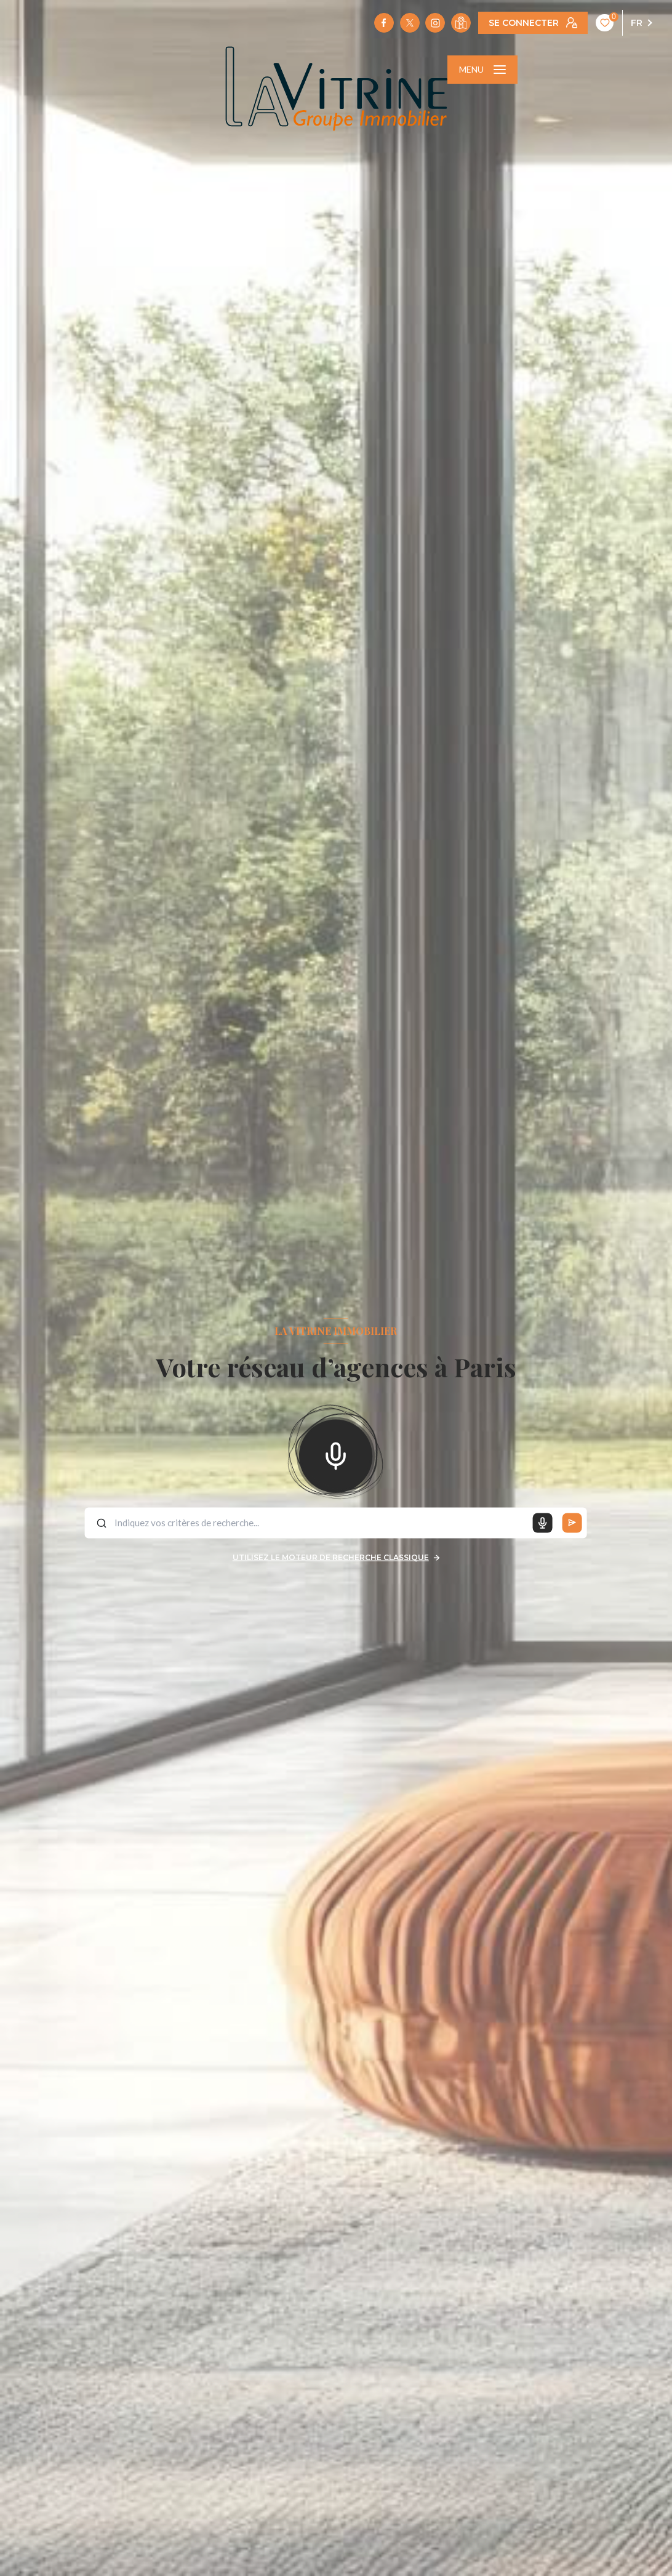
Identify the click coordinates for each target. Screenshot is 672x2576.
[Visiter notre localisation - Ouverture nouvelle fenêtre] (461, 23)
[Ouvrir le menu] (482, 69)
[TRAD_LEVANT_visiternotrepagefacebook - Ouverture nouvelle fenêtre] (384, 23)
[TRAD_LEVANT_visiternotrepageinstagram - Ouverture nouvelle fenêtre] (435, 23)
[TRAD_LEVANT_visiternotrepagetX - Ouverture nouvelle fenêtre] (410, 23)
